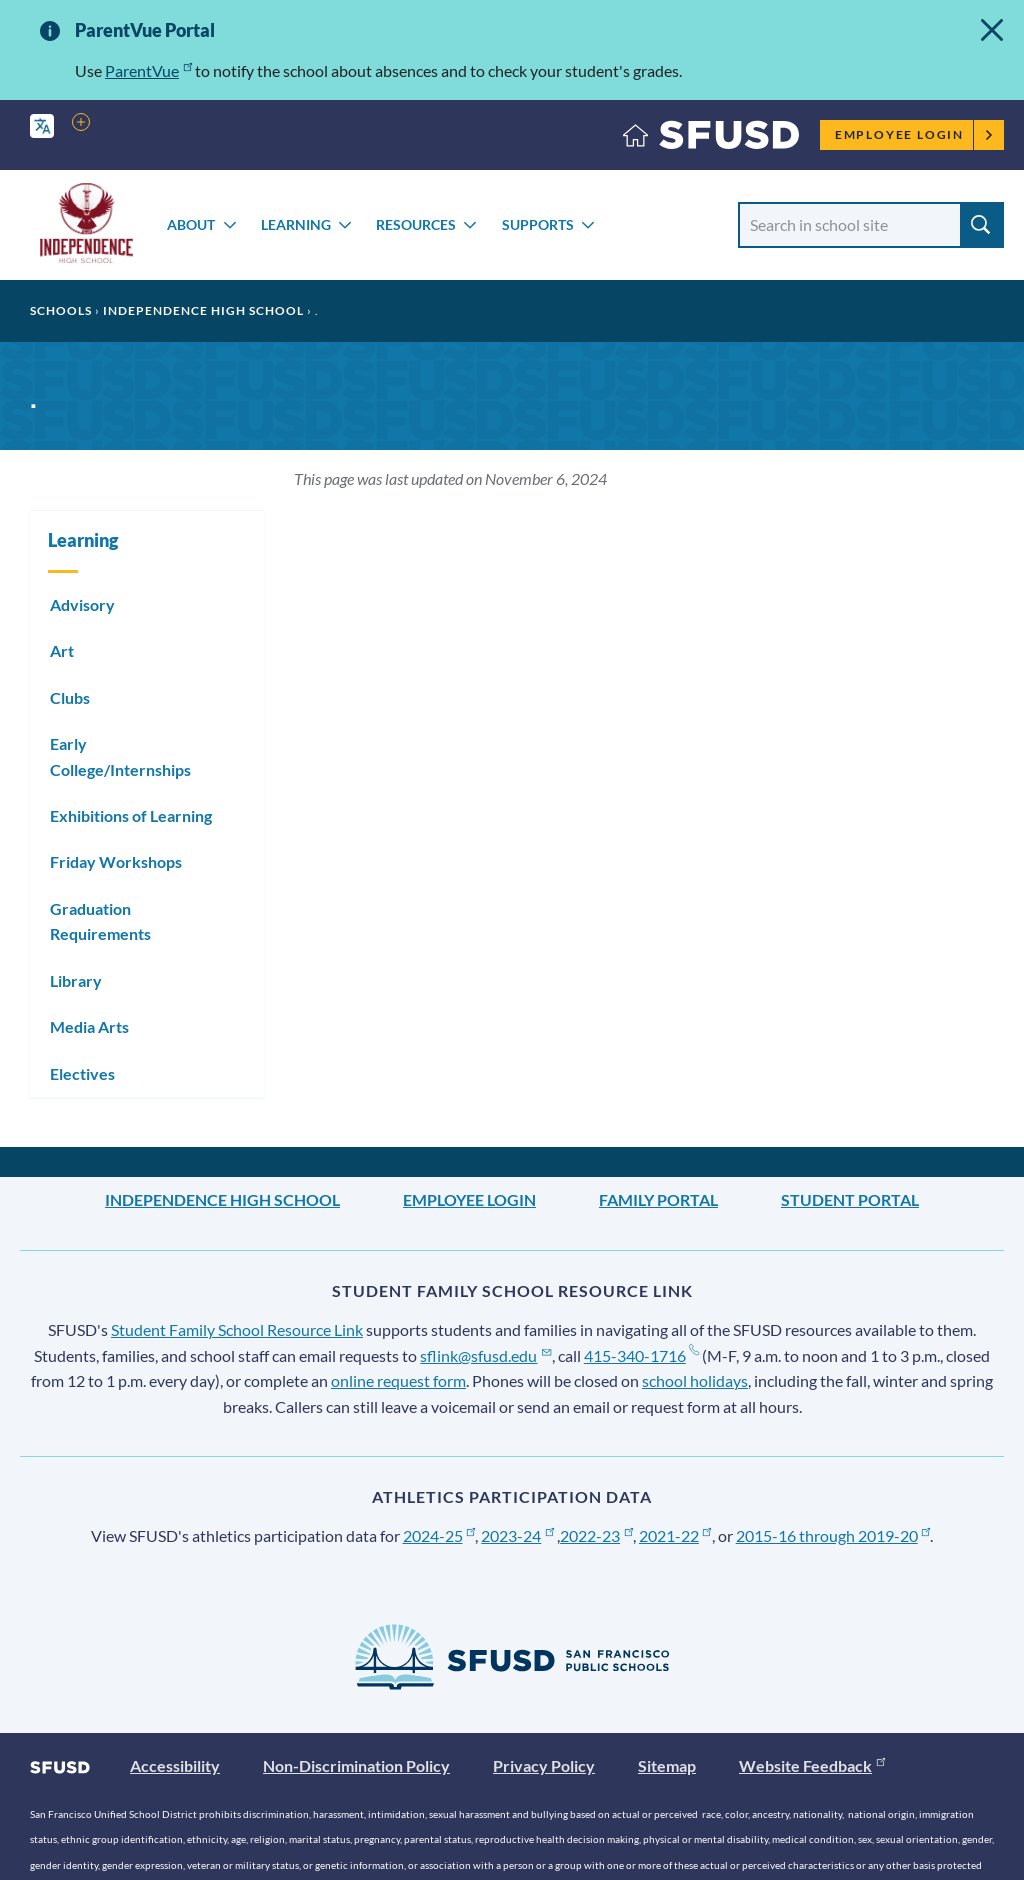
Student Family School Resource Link (237, 1329)
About (191, 224)
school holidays (695, 1380)
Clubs (70, 697)
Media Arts (89, 1026)
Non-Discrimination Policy (356, 1765)
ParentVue (148, 70)
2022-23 (596, 1535)
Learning (296, 224)
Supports (538, 224)
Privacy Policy (544, 1765)
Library (76, 980)
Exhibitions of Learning (131, 815)
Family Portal (658, 1199)
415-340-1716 (641, 1355)
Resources (416, 224)
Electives (82, 1073)
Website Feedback (812, 1765)
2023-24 (517, 1535)
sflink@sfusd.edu (485, 1355)
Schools (61, 310)
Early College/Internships (120, 756)
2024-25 (439, 1535)
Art (62, 650)
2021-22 (675, 1535)
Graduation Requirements (100, 921)
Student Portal (850, 1199)
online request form (398, 1380)
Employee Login (914, 134)
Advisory (82, 604)
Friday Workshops (116, 861)
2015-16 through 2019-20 (833, 1535)
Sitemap (667, 1765)
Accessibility (175, 1765)
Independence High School (203, 310)
